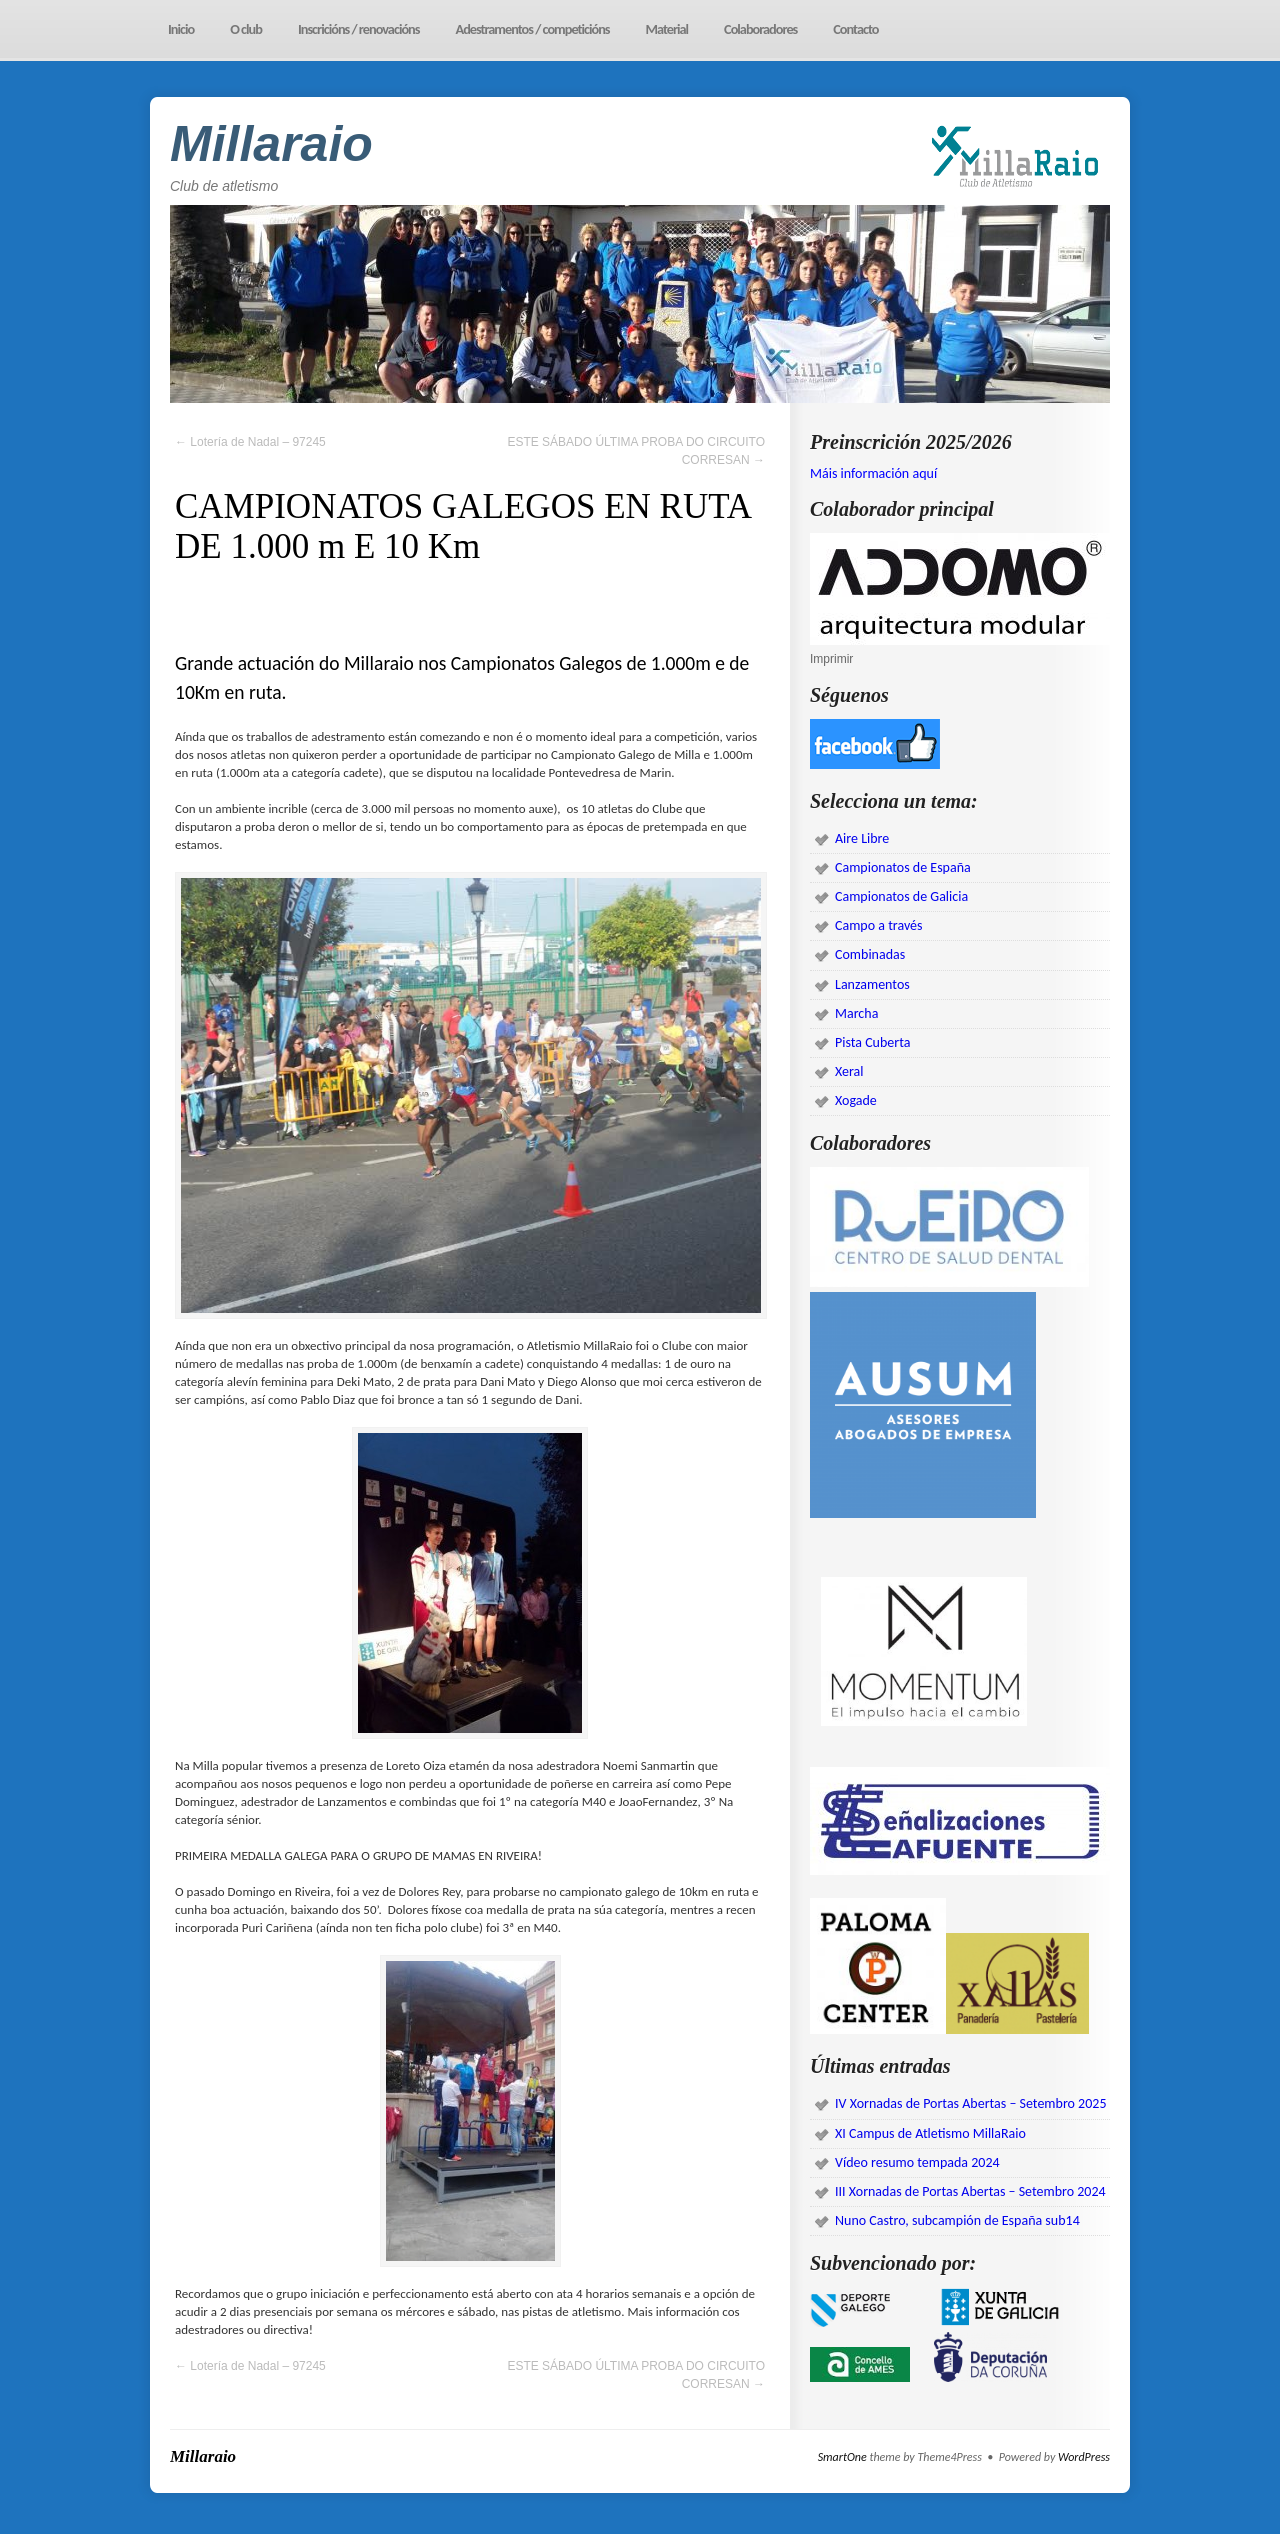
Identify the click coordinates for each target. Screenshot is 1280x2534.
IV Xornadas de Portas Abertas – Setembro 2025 (971, 2103)
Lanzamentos (872, 984)
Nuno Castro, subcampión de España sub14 (957, 2220)
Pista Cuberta (872, 1042)
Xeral (849, 1071)
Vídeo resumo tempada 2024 (917, 2162)
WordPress (1084, 2457)
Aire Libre (862, 838)
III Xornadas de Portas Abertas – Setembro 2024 (970, 2191)
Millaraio (271, 144)
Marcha (856, 1013)
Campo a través (879, 925)
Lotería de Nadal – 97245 (250, 442)
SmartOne (842, 2457)
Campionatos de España (903, 867)
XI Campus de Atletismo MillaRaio (930, 2133)
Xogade (856, 1100)
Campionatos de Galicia (901, 896)
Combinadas (870, 954)
